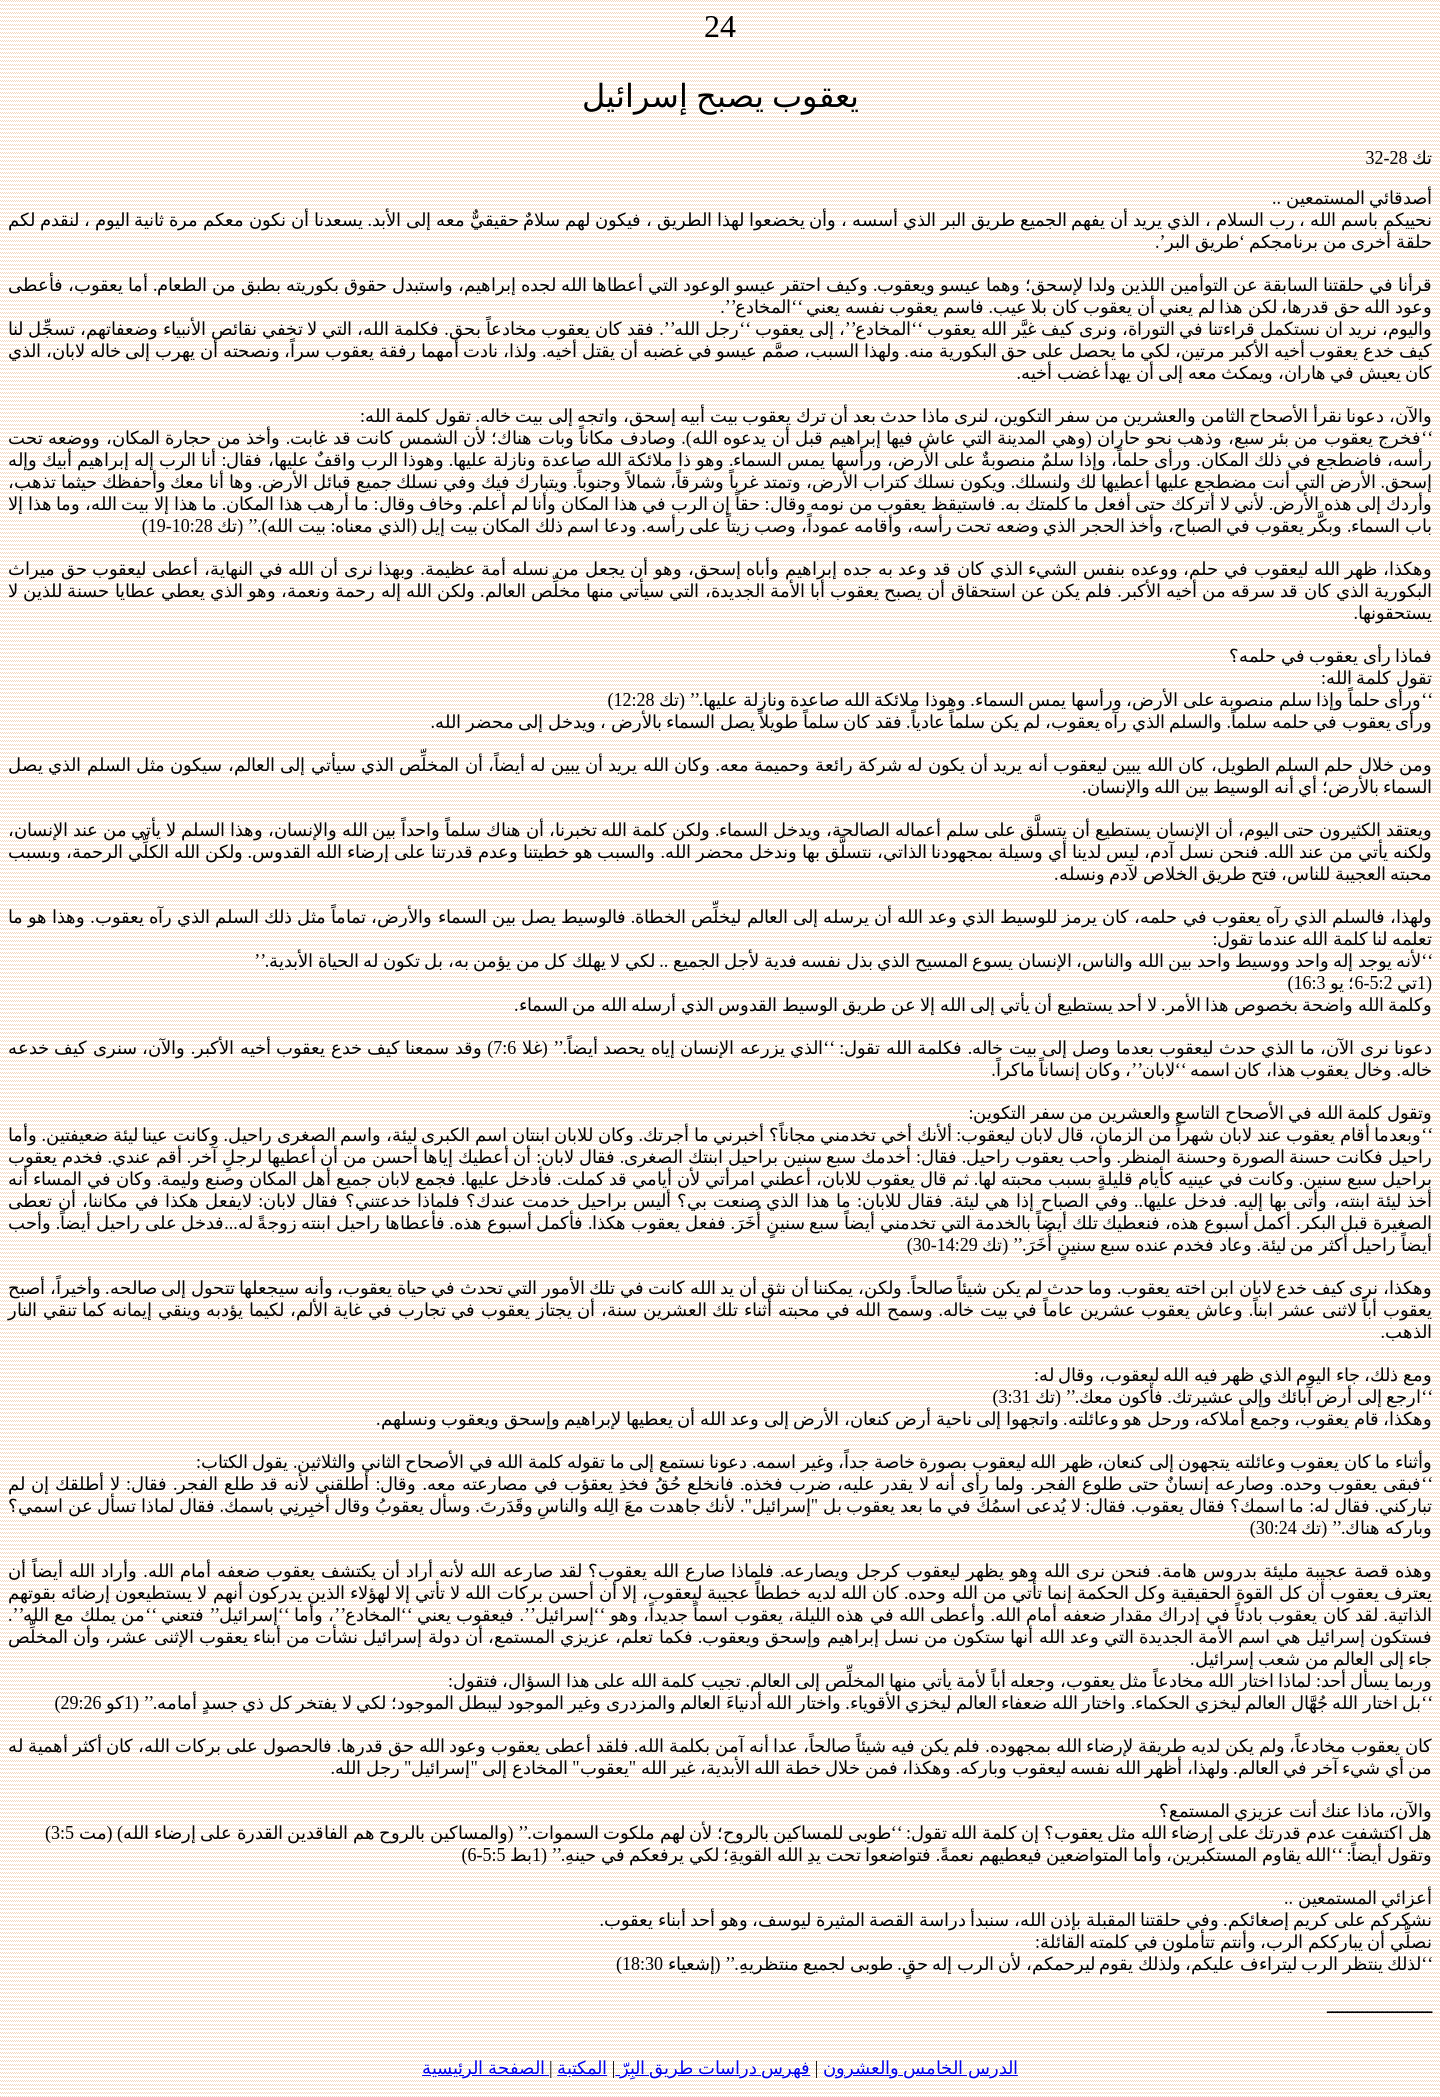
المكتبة (582, 2068)
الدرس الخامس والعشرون (920, 2068)
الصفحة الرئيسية (485, 2068)
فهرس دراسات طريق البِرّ (712, 2068)
